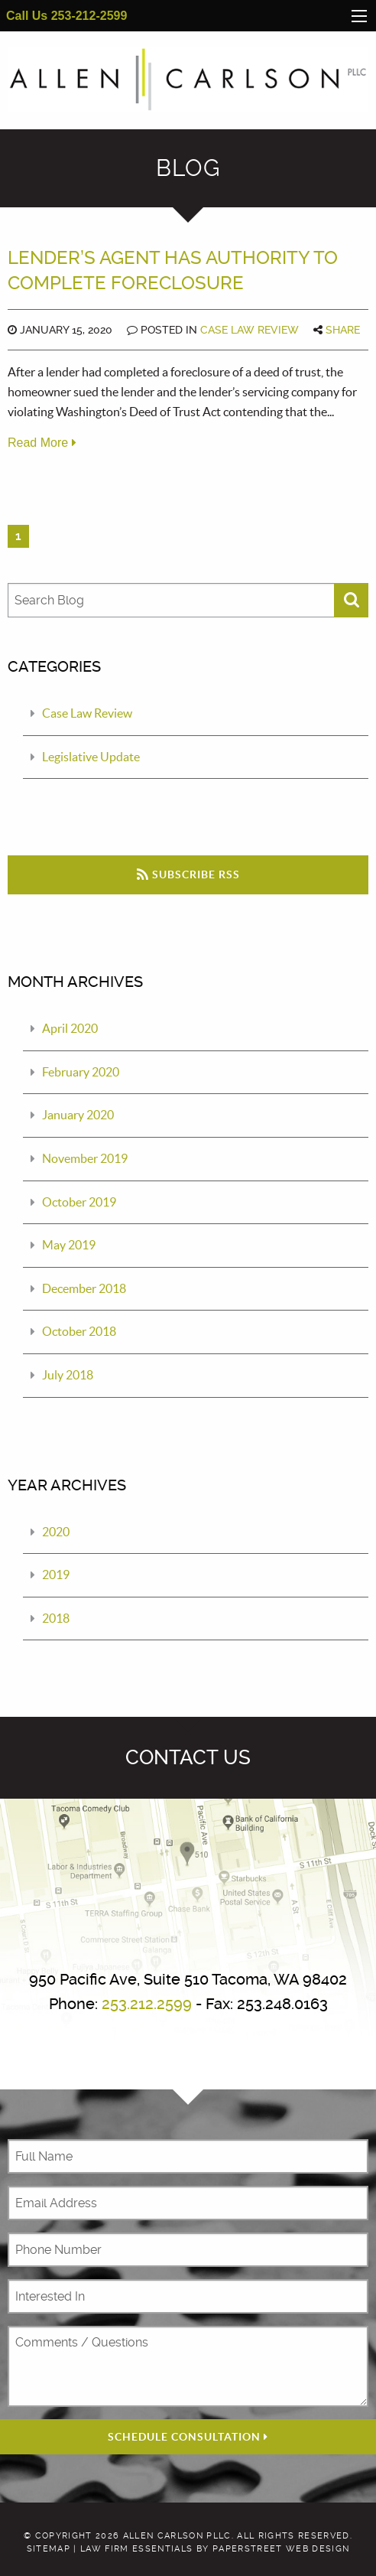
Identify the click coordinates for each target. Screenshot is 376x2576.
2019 (56, 1574)
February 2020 (80, 1072)
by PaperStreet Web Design (272, 2550)
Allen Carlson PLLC (177, 2536)
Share (343, 330)
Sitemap (48, 2550)
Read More (42, 442)
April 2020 (70, 1028)
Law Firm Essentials (136, 2550)
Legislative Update (91, 757)
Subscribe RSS (188, 874)
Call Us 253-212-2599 (66, 15)
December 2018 (84, 1288)
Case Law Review (249, 330)
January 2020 (78, 1115)
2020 (56, 1532)
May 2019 (69, 1245)
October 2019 (79, 1202)
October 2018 (79, 1332)
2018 (56, 1618)
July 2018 (67, 1375)
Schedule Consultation (188, 2437)
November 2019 (85, 1158)
